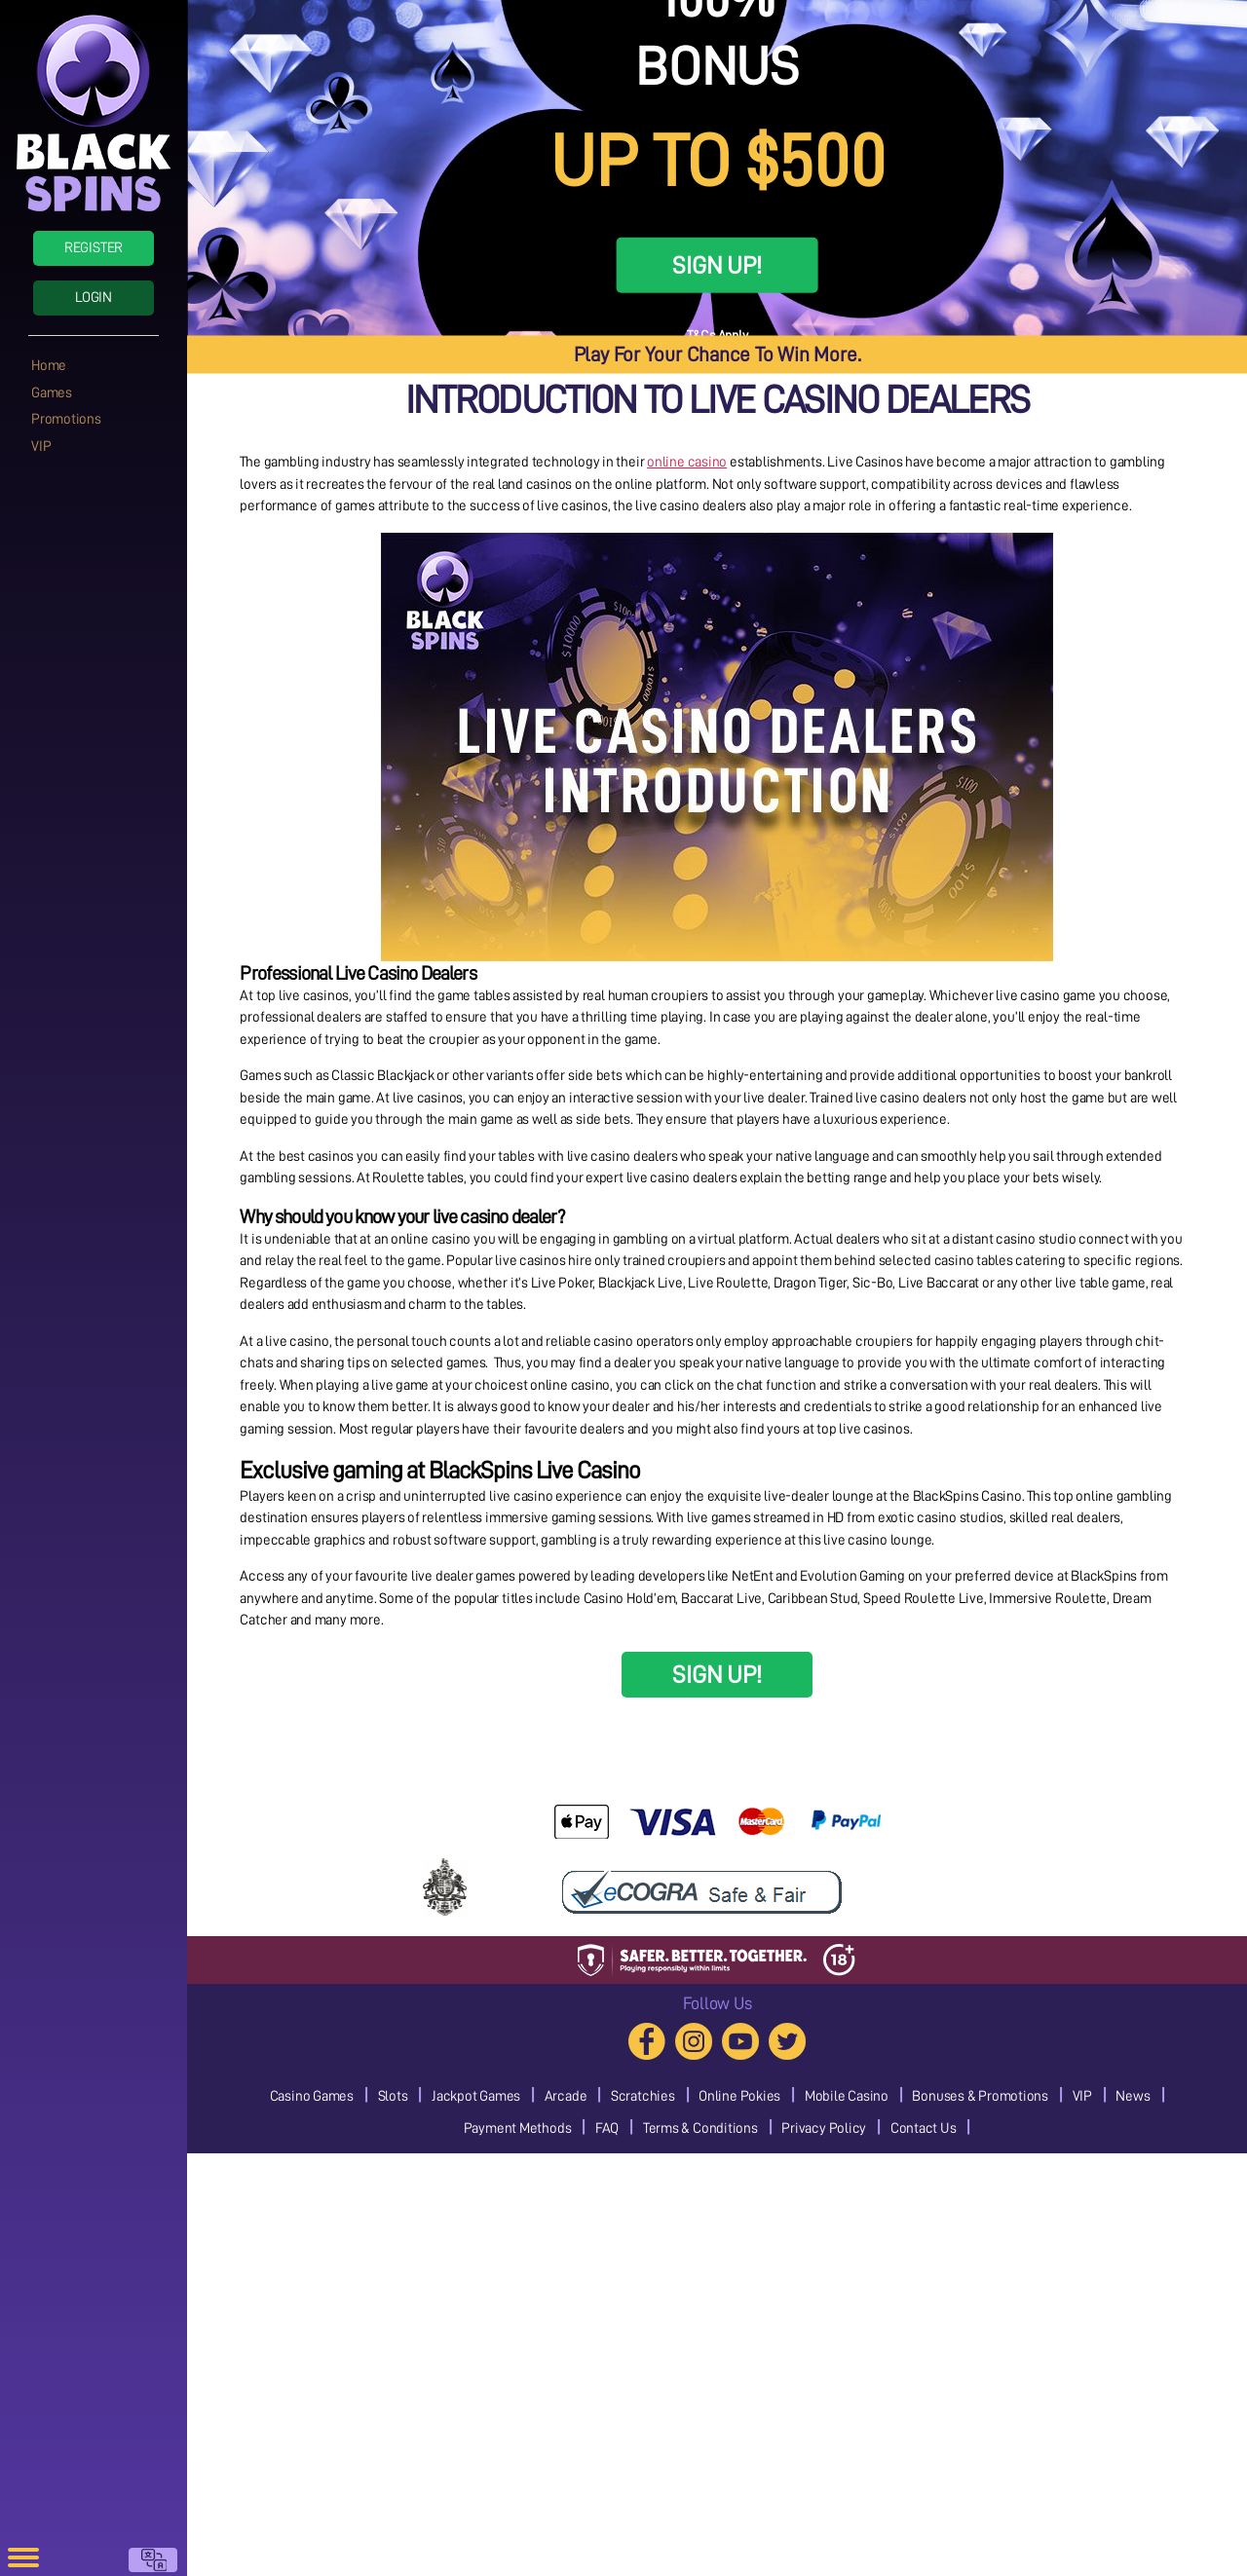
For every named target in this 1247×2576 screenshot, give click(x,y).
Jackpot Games (476, 2096)
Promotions (66, 419)
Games (51, 393)
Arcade (566, 2096)
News (1132, 2096)
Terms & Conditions (700, 2128)
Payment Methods (518, 2128)
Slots (393, 2096)
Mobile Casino (846, 2096)
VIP (41, 446)
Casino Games (312, 2096)
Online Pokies (739, 2096)
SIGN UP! (716, 265)
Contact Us (923, 2128)
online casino (687, 462)
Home (48, 365)
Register (93, 248)
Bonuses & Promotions (980, 2096)
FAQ (607, 2128)
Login (93, 297)
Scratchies (643, 2096)
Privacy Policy (823, 2128)
